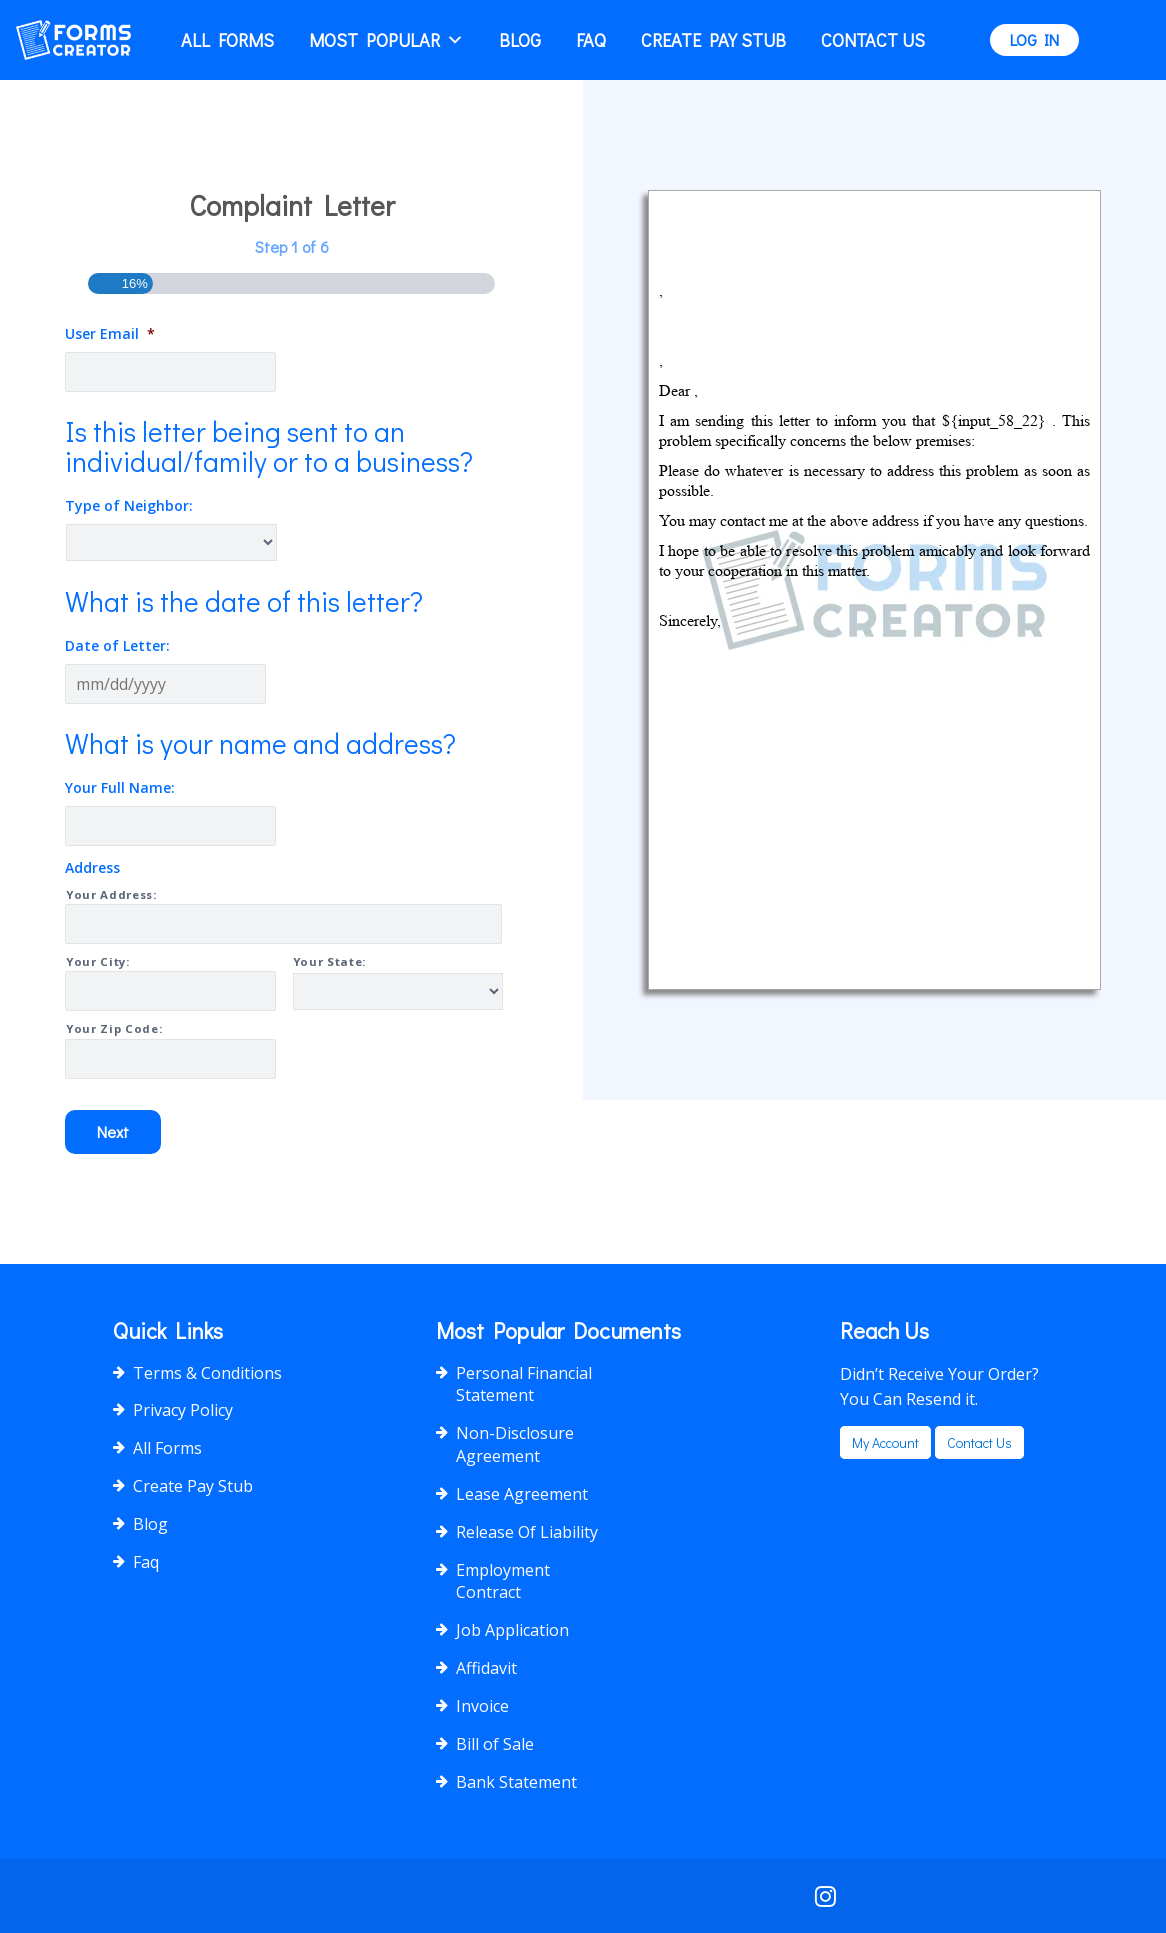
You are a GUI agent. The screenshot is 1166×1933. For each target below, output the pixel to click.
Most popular (386, 40)
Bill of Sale (495, 1744)
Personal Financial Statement (524, 1384)
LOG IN (1034, 39)
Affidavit (486, 1668)
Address (92, 868)
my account (885, 1442)
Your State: (329, 961)
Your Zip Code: (114, 1028)
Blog (520, 40)
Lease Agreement (522, 1494)
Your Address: (111, 894)
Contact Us (873, 40)
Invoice (482, 1706)
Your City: (98, 961)
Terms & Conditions (207, 1373)
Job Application (512, 1630)
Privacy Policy (183, 1410)
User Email (110, 334)
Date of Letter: (117, 646)
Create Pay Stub (713, 40)
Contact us (979, 1442)
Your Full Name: (120, 788)
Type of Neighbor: (129, 506)
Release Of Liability (527, 1532)
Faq (591, 40)
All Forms (227, 40)
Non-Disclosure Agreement (515, 1444)
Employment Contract (503, 1581)
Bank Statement (516, 1782)
